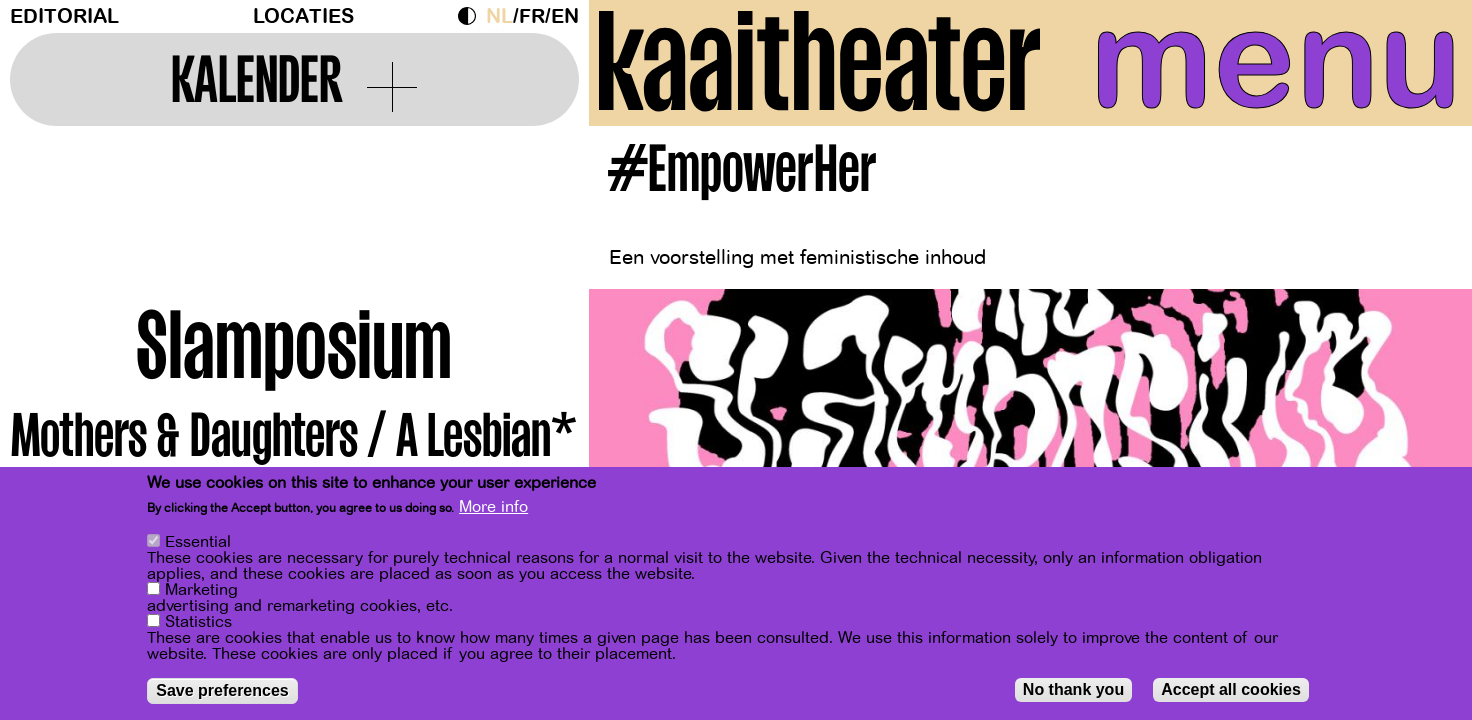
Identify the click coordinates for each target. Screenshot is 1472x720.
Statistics (198, 622)
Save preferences (222, 690)
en (565, 16)
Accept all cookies (1231, 689)
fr (532, 16)
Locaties (303, 16)
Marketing (201, 590)
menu (1276, 60)
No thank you (1073, 689)
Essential (198, 542)
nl (499, 16)
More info (493, 507)
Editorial (64, 16)
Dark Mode (472, 16)
